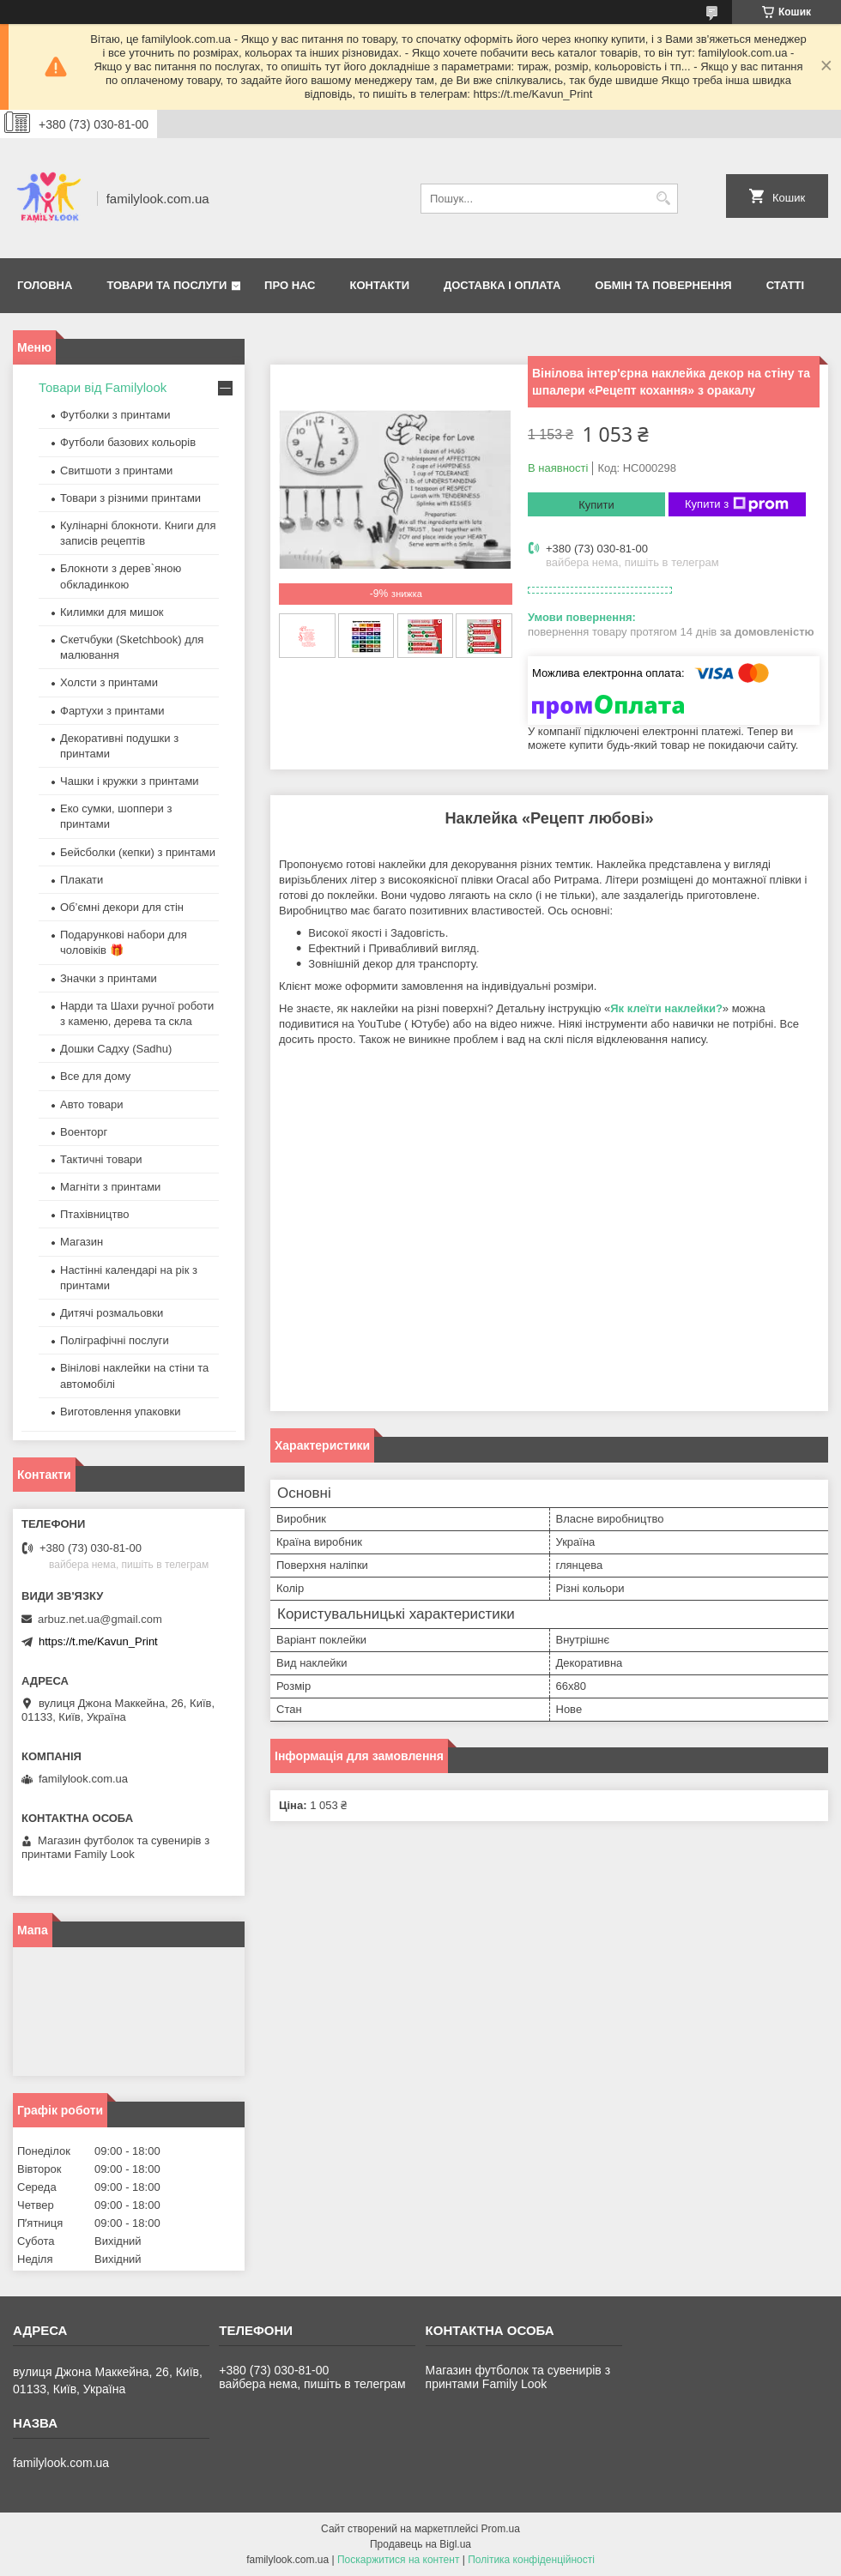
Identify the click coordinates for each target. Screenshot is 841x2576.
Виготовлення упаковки (120, 1411)
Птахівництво (95, 1214)
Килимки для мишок (112, 612)
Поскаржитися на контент (398, 2560)
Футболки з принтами (115, 414)
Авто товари (91, 1104)
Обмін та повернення (663, 285)
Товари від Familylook (102, 387)
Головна (44, 285)
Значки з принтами (108, 978)
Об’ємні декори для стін (122, 907)
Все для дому (95, 1076)
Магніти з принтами (110, 1186)
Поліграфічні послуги (114, 1340)
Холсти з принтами (109, 682)
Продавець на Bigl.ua (420, 2544)
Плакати (81, 879)
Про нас (289, 285)
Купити (596, 504)
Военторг (83, 1131)
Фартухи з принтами (112, 710)
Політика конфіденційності (531, 2560)
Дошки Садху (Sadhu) (116, 1048)
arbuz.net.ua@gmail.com (100, 1619)
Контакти (380, 285)
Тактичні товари (101, 1159)
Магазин (81, 1241)
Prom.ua (500, 2529)
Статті (785, 285)
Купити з (737, 504)
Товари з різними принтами (130, 498)
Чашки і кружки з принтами (129, 781)
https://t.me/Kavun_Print (98, 1641)
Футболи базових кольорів (128, 442)
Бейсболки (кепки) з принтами (137, 852)
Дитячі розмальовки (111, 1312)
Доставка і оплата (502, 285)
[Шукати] (663, 199)
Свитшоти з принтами (116, 470)
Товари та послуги (166, 285)
